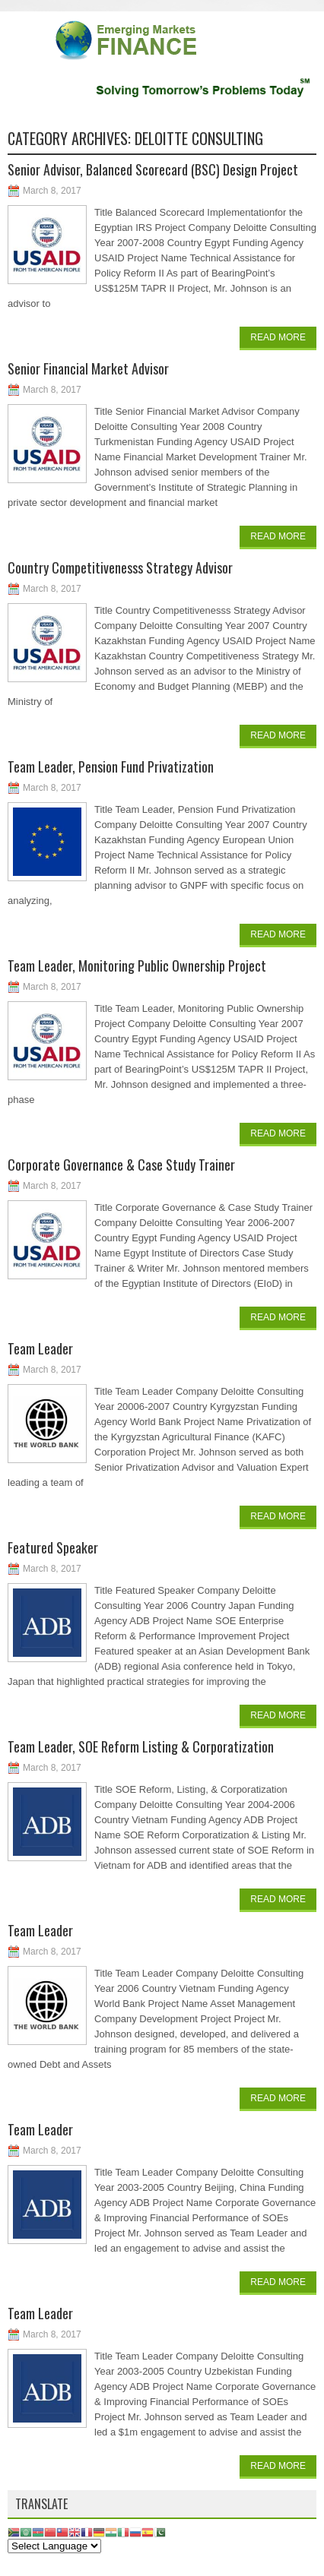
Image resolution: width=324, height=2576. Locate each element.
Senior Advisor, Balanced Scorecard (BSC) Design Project (153, 169)
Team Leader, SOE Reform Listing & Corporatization (141, 1746)
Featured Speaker (53, 1547)
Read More (278, 337)
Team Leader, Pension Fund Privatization (111, 766)
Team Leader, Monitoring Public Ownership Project (137, 965)
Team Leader (40, 1348)
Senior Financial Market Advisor (88, 368)
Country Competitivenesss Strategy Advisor (120, 567)
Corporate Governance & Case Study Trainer (121, 1164)
